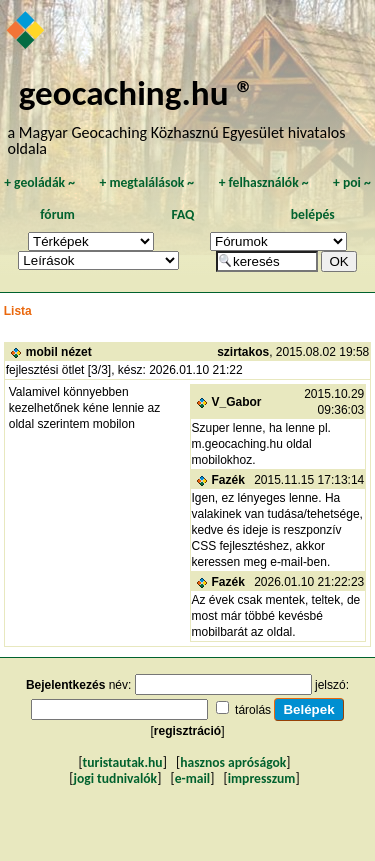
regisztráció (187, 731)
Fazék (228, 480)
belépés (313, 214)
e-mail (192, 778)
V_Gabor (237, 402)
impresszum (262, 778)
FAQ (182, 214)
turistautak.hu (123, 762)
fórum (57, 214)
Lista (18, 311)
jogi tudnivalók (115, 778)
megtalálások (146, 182)
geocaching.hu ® (137, 92)
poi (352, 182)
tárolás (253, 710)
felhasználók (264, 182)
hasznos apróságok (233, 762)
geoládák (39, 182)
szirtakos (243, 352)
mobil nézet (59, 352)
